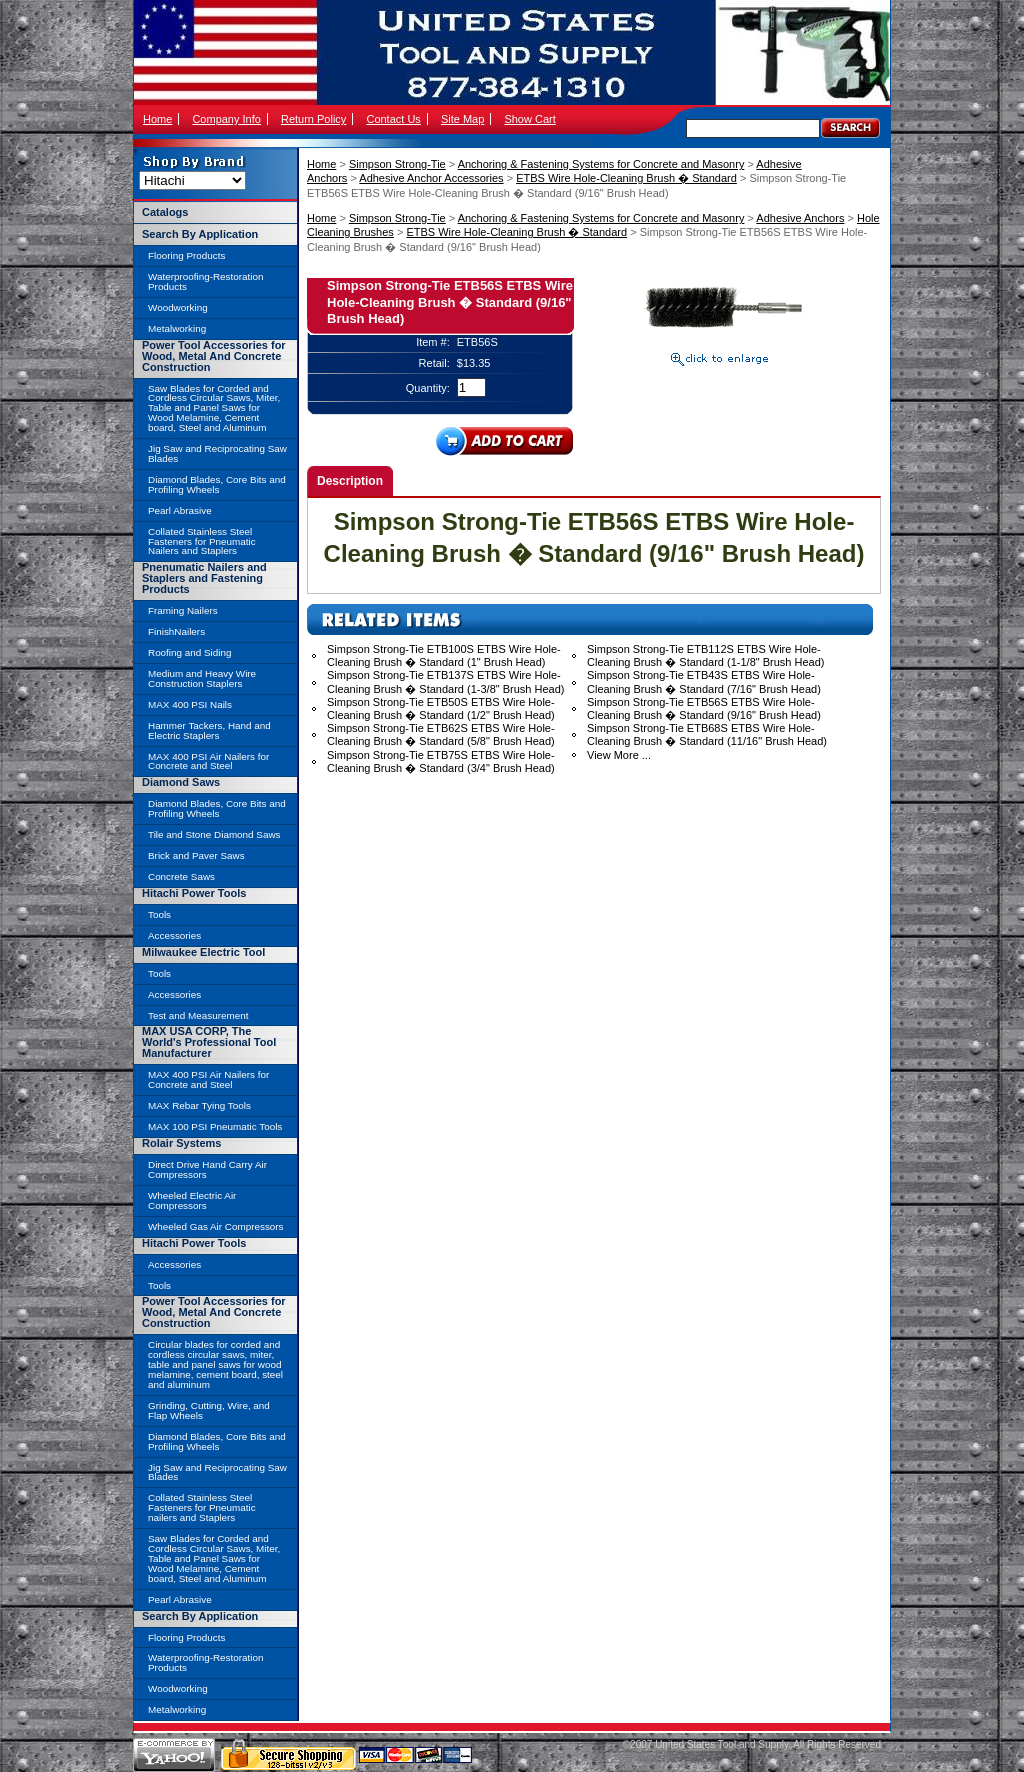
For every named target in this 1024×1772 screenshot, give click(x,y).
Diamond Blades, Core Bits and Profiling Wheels (217, 484)
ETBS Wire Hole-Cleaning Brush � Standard (626, 178)
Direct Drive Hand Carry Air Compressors (207, 1169)
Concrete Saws (181, 876)
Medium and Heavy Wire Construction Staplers (202, 678)
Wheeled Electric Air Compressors (192, 1200)
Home (157, 119)
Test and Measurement (198, 1015)
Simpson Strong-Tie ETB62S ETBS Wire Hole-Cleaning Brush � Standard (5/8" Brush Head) (441, 734)
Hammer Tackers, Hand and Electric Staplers (209, 730)
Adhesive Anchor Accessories (431, 178)
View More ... (619, 755)
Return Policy (313, 119)
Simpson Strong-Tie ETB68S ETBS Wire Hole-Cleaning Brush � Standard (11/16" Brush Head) (707, 734)
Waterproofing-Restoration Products (205, 281)
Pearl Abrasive (180, 510)
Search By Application (200, 234)
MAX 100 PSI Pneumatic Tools (215, 1126)
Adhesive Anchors (800, 218)
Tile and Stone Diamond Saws (214, 834)
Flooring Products (186, 255)
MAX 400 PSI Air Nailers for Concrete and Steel (208, 761)
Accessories (174, 935)
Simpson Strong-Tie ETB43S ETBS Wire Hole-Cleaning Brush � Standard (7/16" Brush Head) (704, 681)
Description (350, 481)
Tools (159, 914)
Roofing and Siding (189, 652)
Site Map (462, 119)
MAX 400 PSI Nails (190, 704)
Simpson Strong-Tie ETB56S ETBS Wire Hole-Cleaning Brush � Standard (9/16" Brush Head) (704, 708)
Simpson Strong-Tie (397, 164)
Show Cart (529, 119)
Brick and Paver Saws (196, 855)
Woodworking (178, 307)
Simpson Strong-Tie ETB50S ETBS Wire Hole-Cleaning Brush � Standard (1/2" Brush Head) (441, 708)
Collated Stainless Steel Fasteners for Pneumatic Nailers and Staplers (202, 541)
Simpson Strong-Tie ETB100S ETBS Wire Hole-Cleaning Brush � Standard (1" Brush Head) (444, 655)
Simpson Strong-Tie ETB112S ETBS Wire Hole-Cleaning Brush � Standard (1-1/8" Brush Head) (705, 655)
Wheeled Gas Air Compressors (216, 1226)
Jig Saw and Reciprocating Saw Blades (217, 453)
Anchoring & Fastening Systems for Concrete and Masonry (601, 164)
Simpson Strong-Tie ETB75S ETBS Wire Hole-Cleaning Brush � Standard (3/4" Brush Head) (441, 761)
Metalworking (177, 328)
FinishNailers (176, 631)
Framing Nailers (183, 610)
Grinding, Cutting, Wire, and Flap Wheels (209, 1410)
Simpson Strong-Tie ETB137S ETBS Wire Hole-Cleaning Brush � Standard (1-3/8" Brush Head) (445, 681)
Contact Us (393, 119)
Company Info (226, 119)
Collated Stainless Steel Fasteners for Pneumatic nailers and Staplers (202, 1507)
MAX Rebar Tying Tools (199, 1105)
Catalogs (165, 212)
